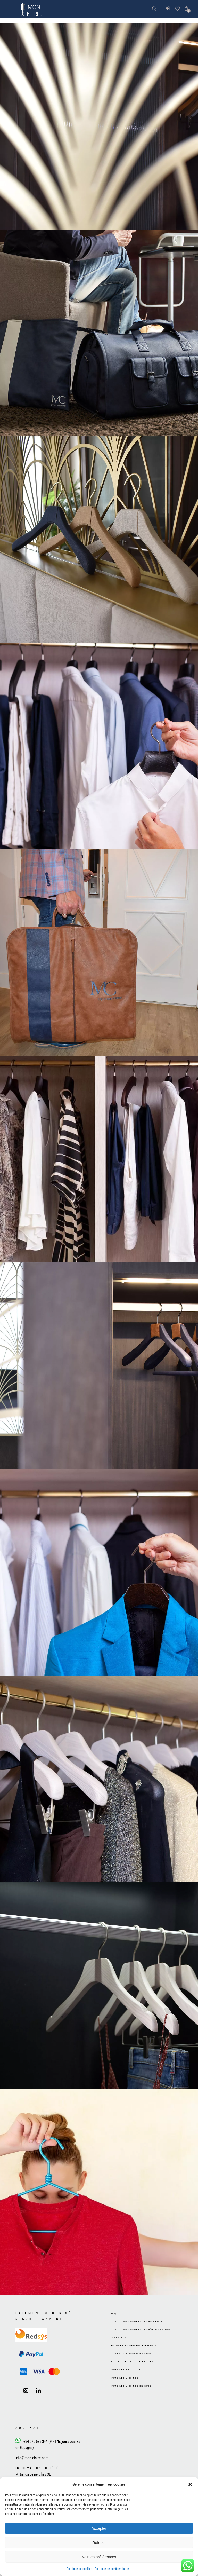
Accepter (98, 2528)
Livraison (119, 2337)
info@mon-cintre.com (31, 2457)
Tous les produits (126, 2369)
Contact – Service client (132, 2353)
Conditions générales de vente (137, 2321)
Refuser (99, 2542)
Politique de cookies (79, 2569)
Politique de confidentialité (112, 2569)
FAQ (113, 2313)
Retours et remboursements (134, 2345)
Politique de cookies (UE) (132, 2361)
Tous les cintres (124, 2377)
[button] (190, 2484)
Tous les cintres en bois (131, 2385)
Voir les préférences (99, 2557)
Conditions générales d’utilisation (140, 2329)
